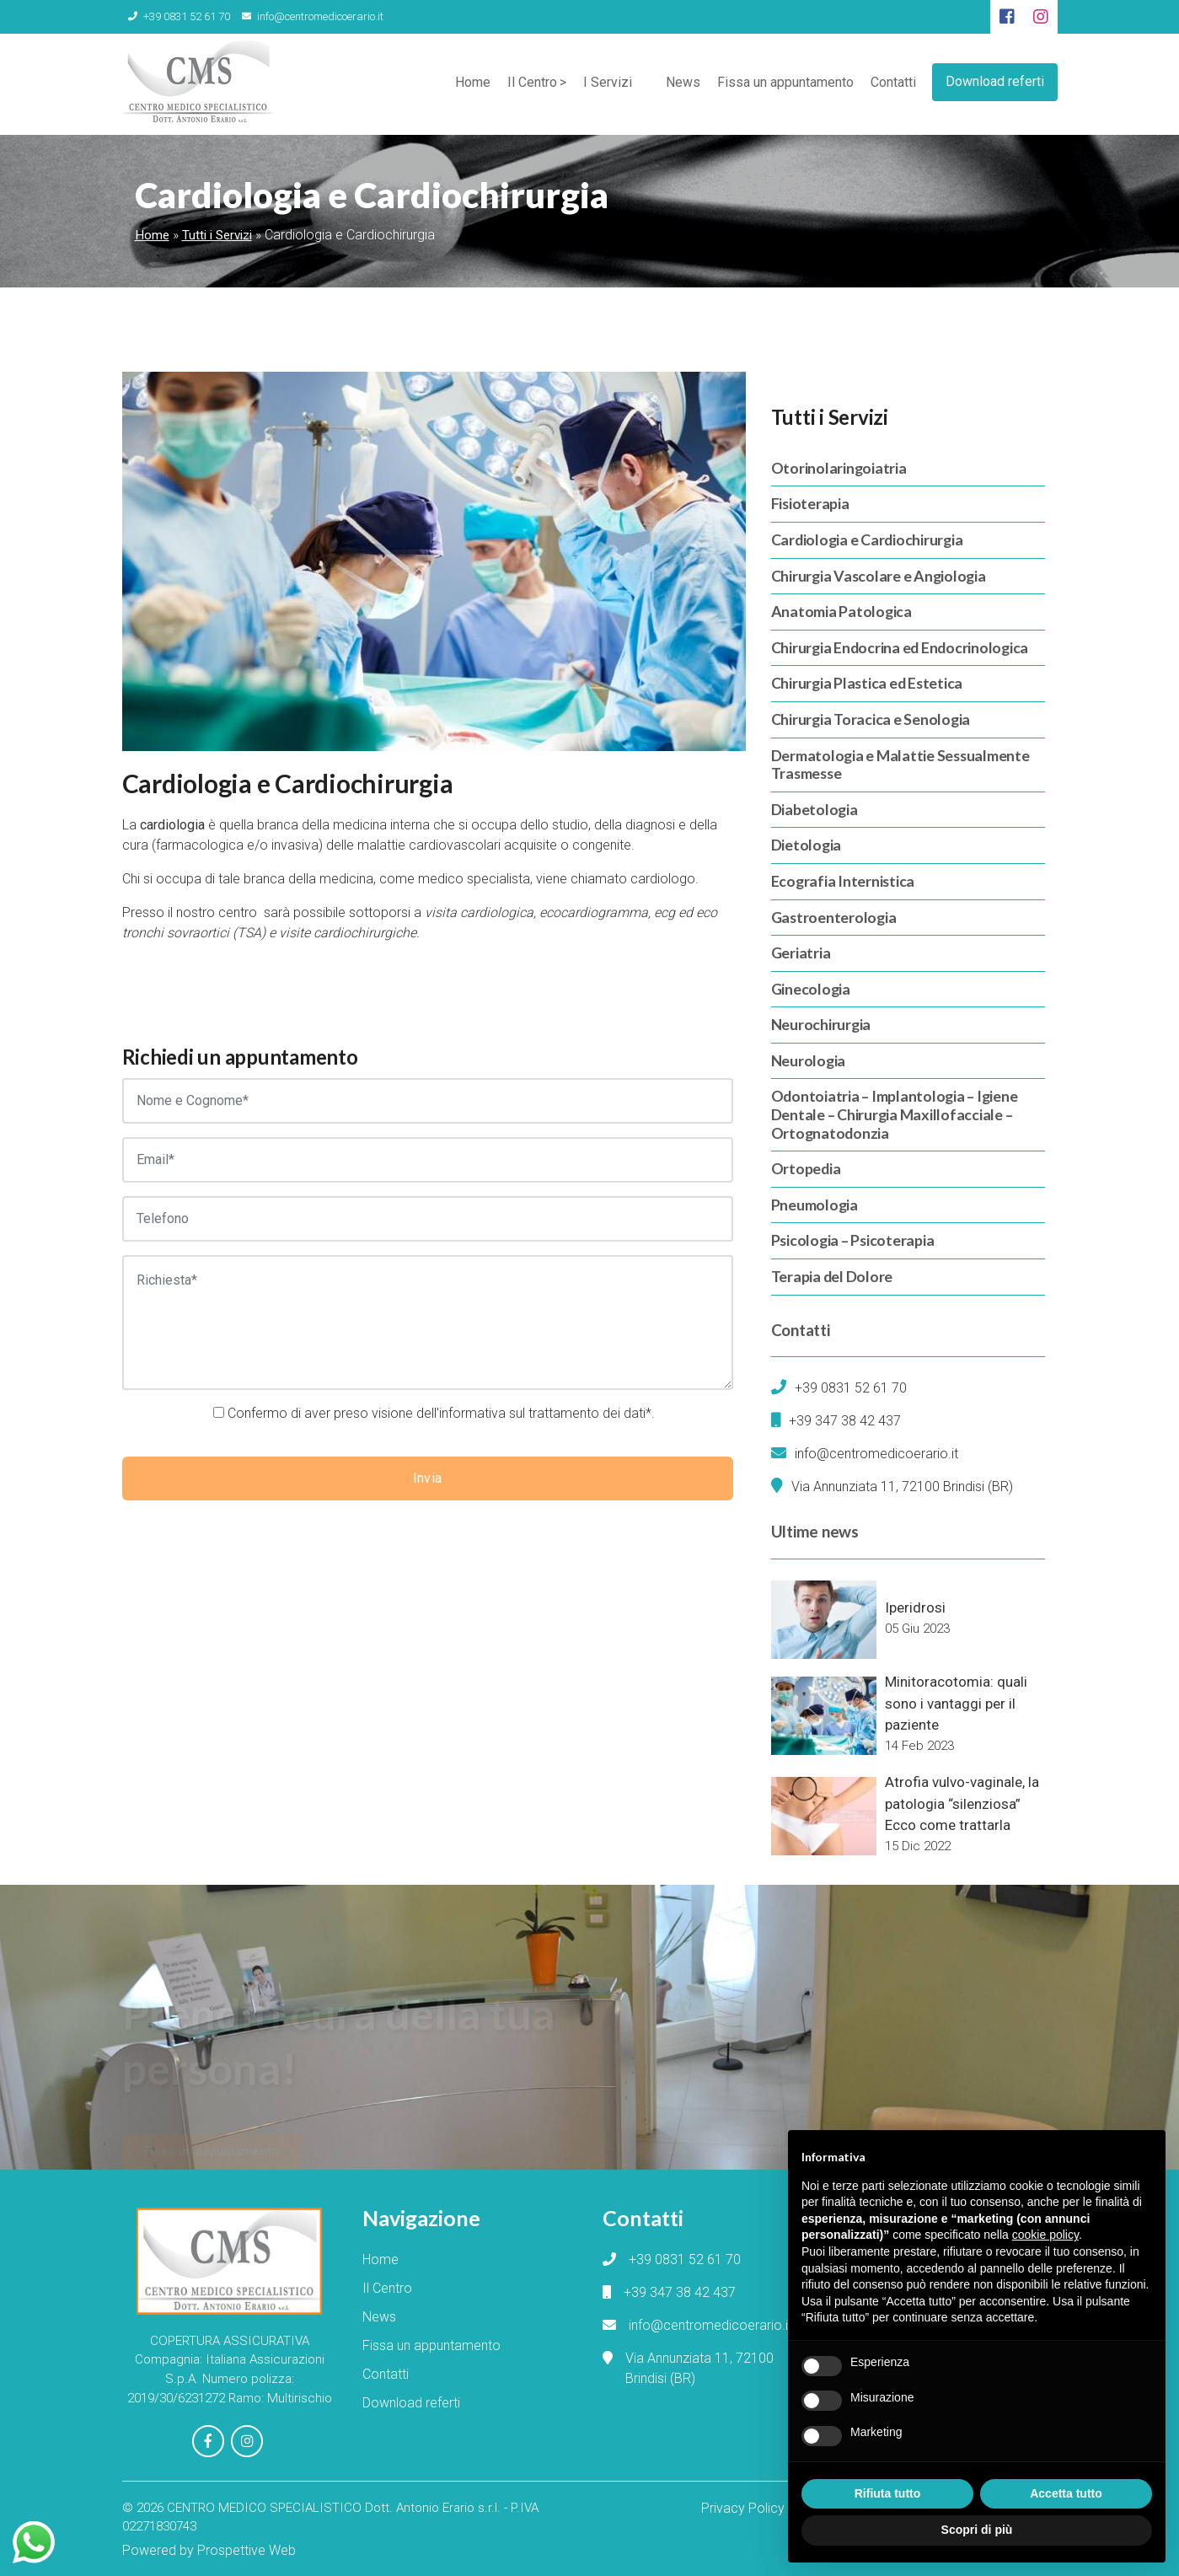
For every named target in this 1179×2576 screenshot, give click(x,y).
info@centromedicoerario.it (307, 16)
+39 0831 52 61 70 (177, 16)
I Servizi (606, 84)
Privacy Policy (743, 2506)
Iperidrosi (915, 1607)
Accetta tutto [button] (1066, 2493)
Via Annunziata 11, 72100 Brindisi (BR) (902, 1487)
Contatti (892, 84)
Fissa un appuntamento (784, 84)
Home (472, 84)
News (682, 84)
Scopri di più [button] (977, 2529)
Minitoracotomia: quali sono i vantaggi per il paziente (956, 1703)
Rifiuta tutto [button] (888, 2493)
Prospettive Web (246, 2549)
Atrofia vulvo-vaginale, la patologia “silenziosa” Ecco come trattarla (962, 1803)
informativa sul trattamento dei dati (542, 1413)
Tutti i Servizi (217, 235)
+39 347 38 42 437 (845, 1421)
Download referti (995, 80)
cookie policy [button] (1045, 2234)
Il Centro (531, 84)
